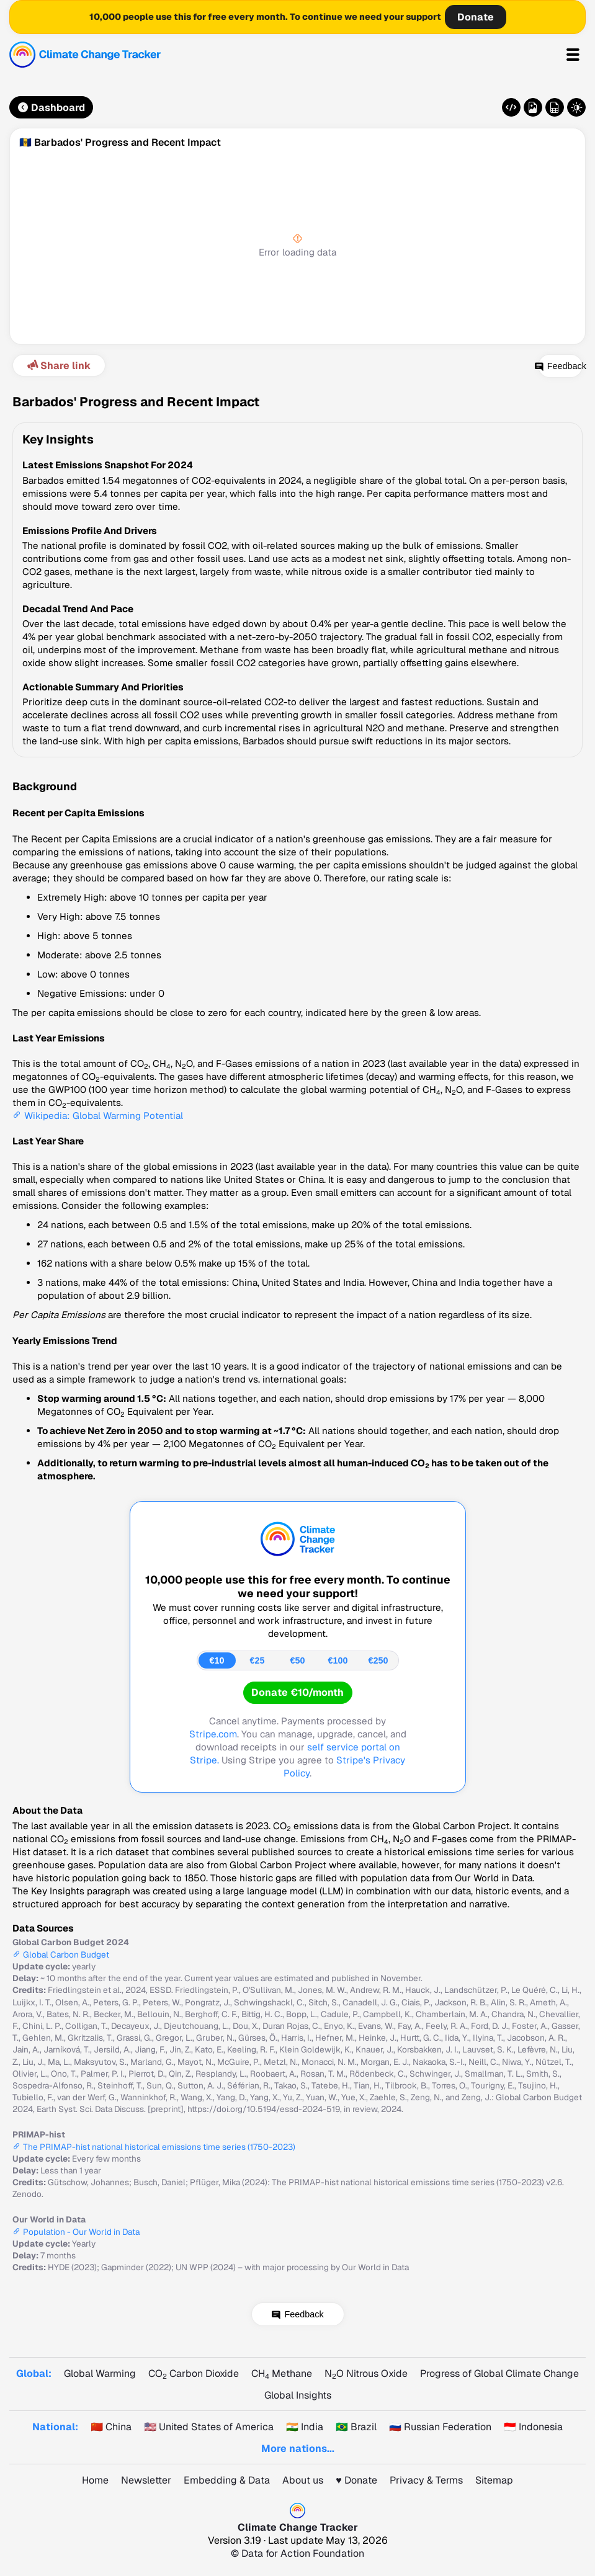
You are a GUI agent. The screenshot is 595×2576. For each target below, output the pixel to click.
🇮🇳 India (304, 2426)
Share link (58, 365)
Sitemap (494, 2480)
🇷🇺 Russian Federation (440, 2426)
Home (95, 2480)
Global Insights (297, 2395)
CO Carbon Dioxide (193, 2373)
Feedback (542, 366)
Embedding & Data (227, 2480)
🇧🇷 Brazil (356, 2426)
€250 (378, 1660)
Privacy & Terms (426, 2480)
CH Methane (281, 2373)
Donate (475, 17)
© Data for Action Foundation (297, 2553)
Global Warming (100, 2373)
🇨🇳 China (111, 2426)
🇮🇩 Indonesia (533, 2426)
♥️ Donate (356, 2480)
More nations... (297, 2448)
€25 (256, 1660)
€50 (297, 1660)
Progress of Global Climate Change (499, 2373)
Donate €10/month (297, 1692)
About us (302, 2480)
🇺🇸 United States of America (209, 2426)
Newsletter (146, 2480)
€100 (337, 1660)
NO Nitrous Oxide (366, 2373)
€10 (216, 1660)
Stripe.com (213, 1734)
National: (55, 2426)
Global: (33, 2373)
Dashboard (51, 107)
